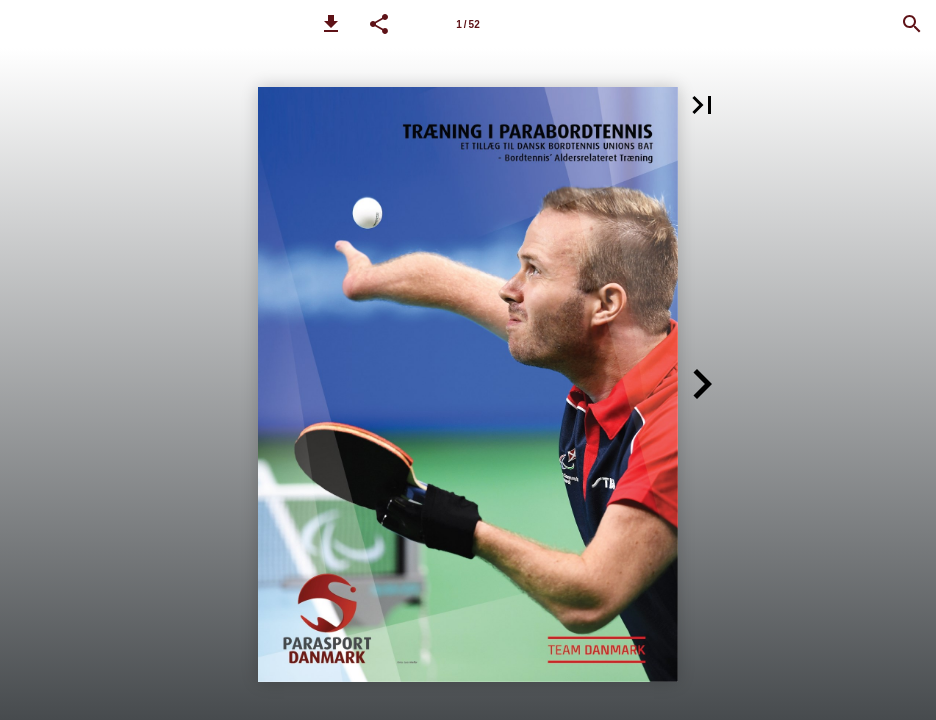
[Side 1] (468, 24)
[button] (331, 24)
